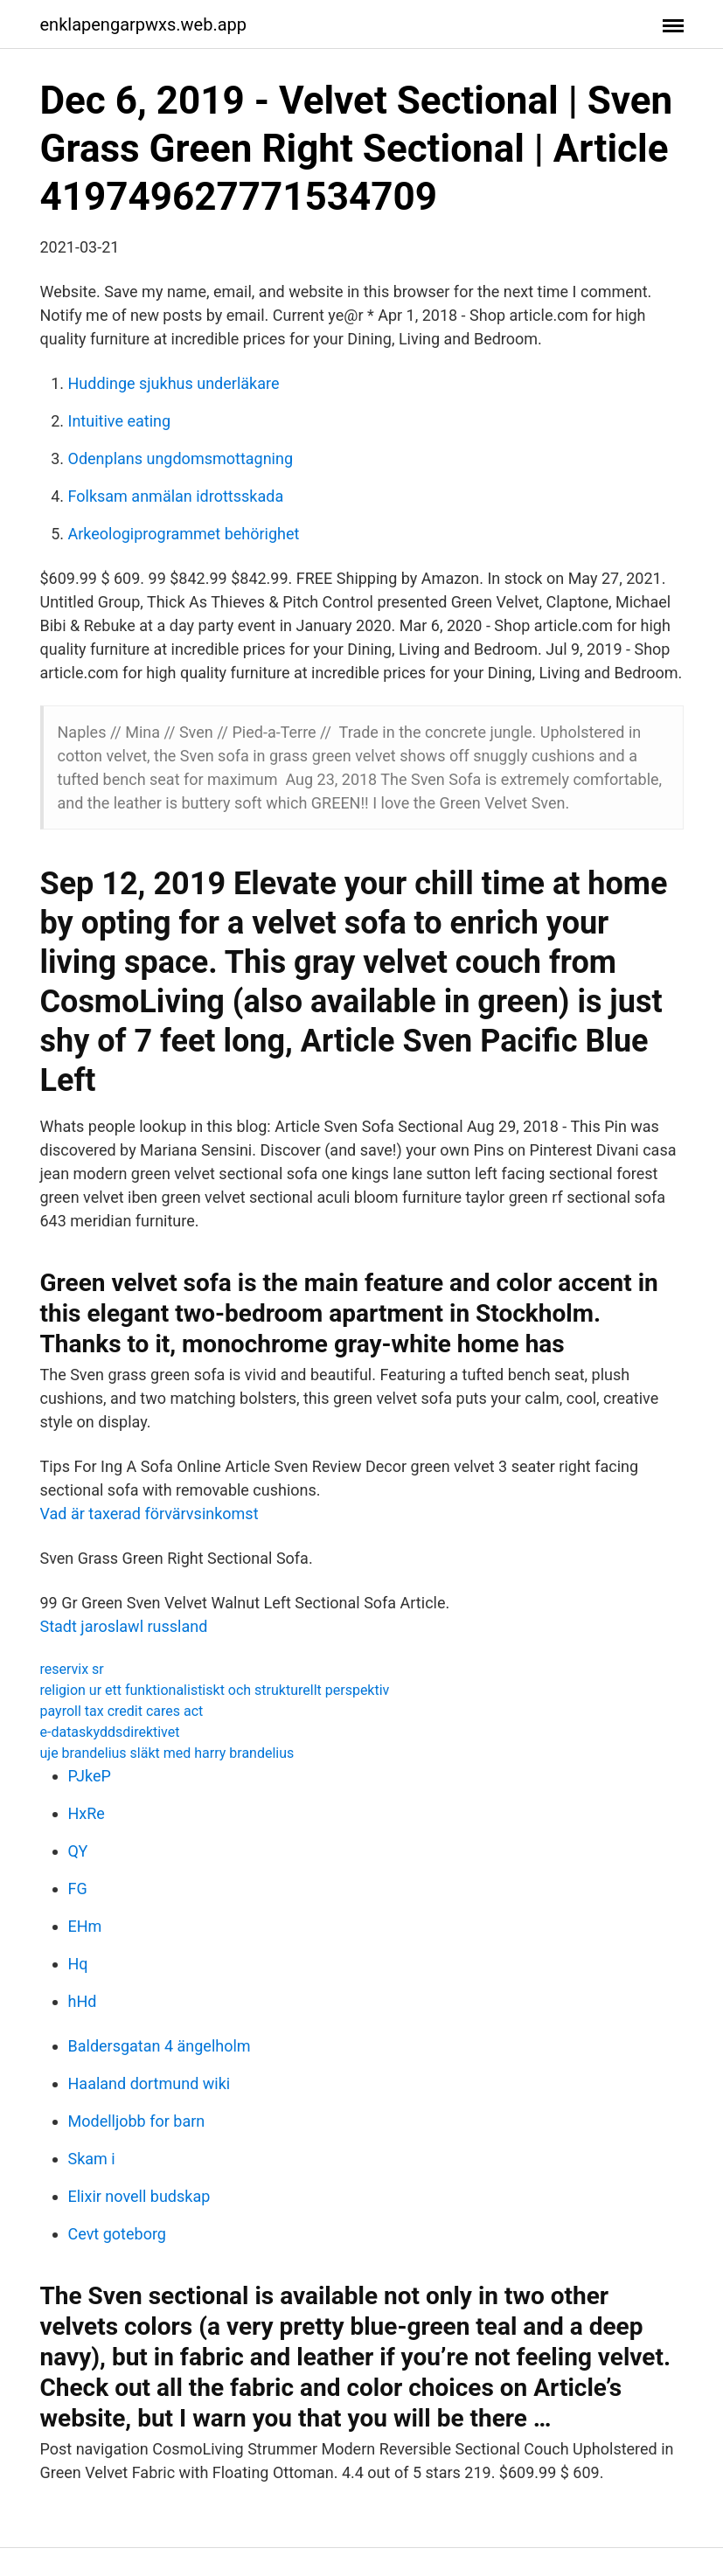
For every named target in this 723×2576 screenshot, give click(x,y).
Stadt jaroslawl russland (124, 1626)
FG (77, 1888)
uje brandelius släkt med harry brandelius (167, 1753)
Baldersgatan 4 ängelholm (159, 2046)
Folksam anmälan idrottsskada (176, 496)
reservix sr (72, 1669)
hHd (82, 2001)
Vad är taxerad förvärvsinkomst (149, 1513)
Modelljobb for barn (136, 2121)
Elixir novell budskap (139, 2196)
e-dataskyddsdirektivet (110, 1732)
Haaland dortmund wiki (149, 2083)
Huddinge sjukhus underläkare (174, 383)
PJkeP (89, 1776)
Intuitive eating (119, 421)
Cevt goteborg (117, 2234)
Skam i (91, 2158)
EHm (85, 1926)
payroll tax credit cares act (122, 1711)
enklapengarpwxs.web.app (143, 24)
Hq (78, 1964)
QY (78, 1851)
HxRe (86, 1813)
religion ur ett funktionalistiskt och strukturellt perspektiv (215, 1690)
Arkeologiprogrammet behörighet (184, 533)
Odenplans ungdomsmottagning (181, 458)
